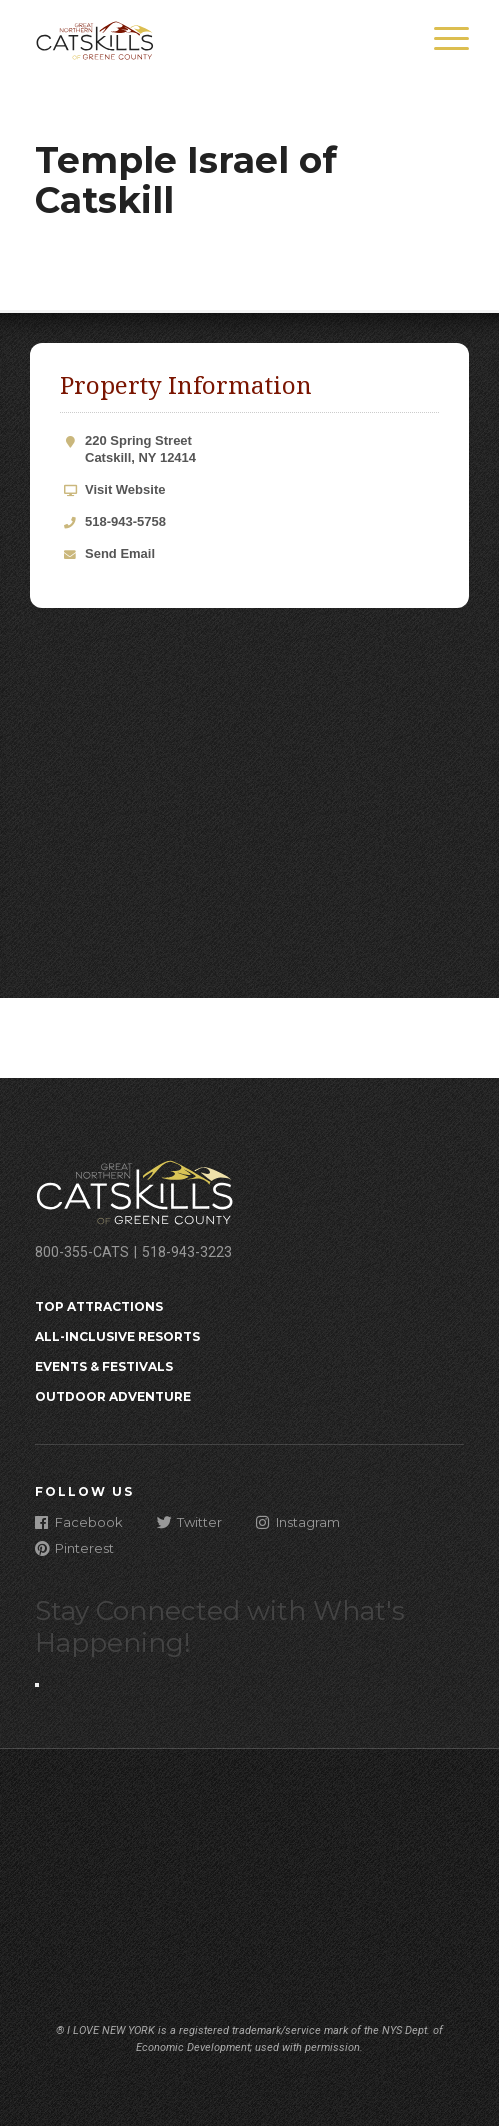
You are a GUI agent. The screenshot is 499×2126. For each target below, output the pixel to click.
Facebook (79, 1521)
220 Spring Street (262, 450)
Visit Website (125, 489)
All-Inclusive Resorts (117, 1336)
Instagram (298, 1521)
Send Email (120, 553)
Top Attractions (99, 1306)
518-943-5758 (125, 521)
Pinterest (74, 1547)
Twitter (189, 1521)
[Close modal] (37, 1685)
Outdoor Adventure (113, 1396)
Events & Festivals (104, 1366)
